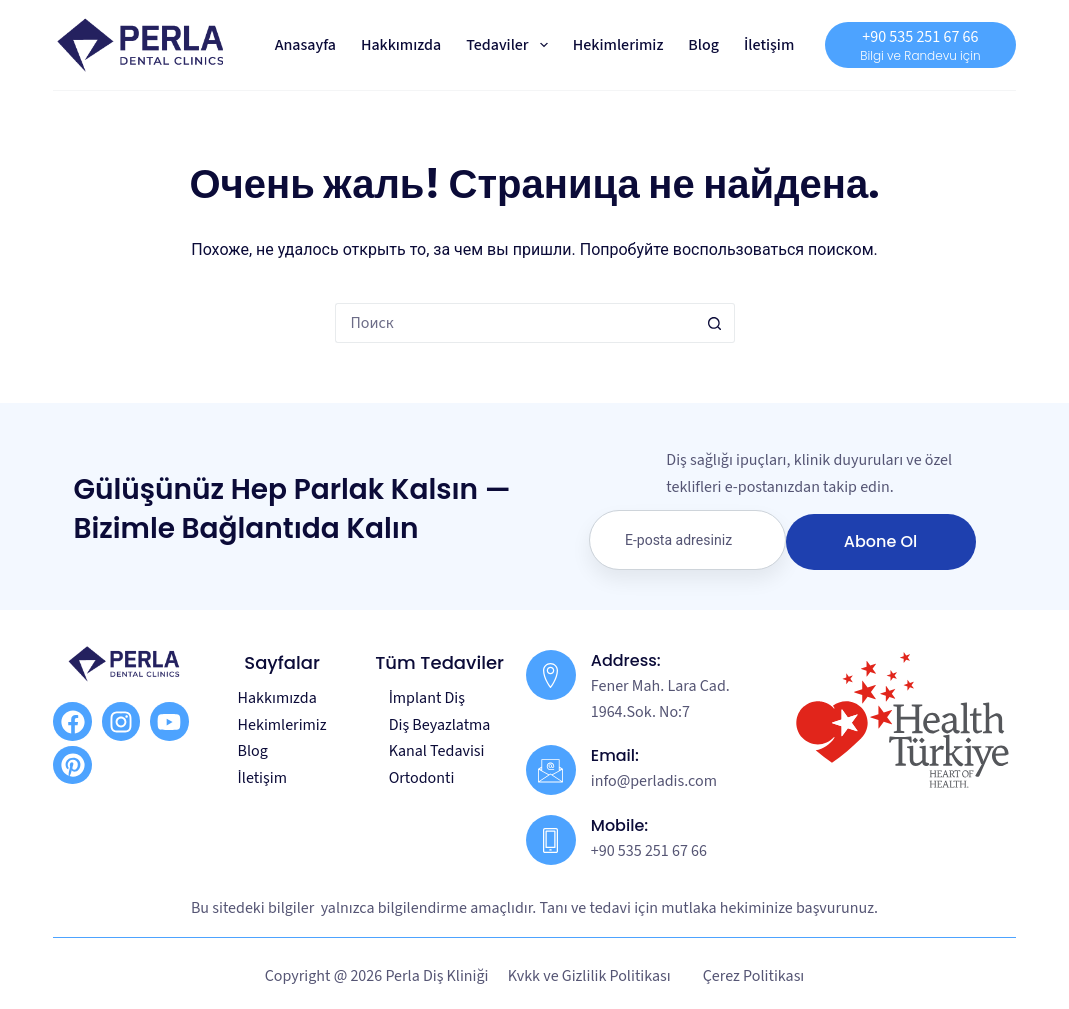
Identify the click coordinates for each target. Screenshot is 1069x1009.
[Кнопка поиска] (715, 323)
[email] (687, 540)
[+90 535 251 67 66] (920, 45)
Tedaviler (511, 45)
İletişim (769, 45)
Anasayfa (305, 45)
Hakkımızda (401, 45)
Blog (703, 45)
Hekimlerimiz (618, 45)
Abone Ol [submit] (880, 541)
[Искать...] (515, 323)
